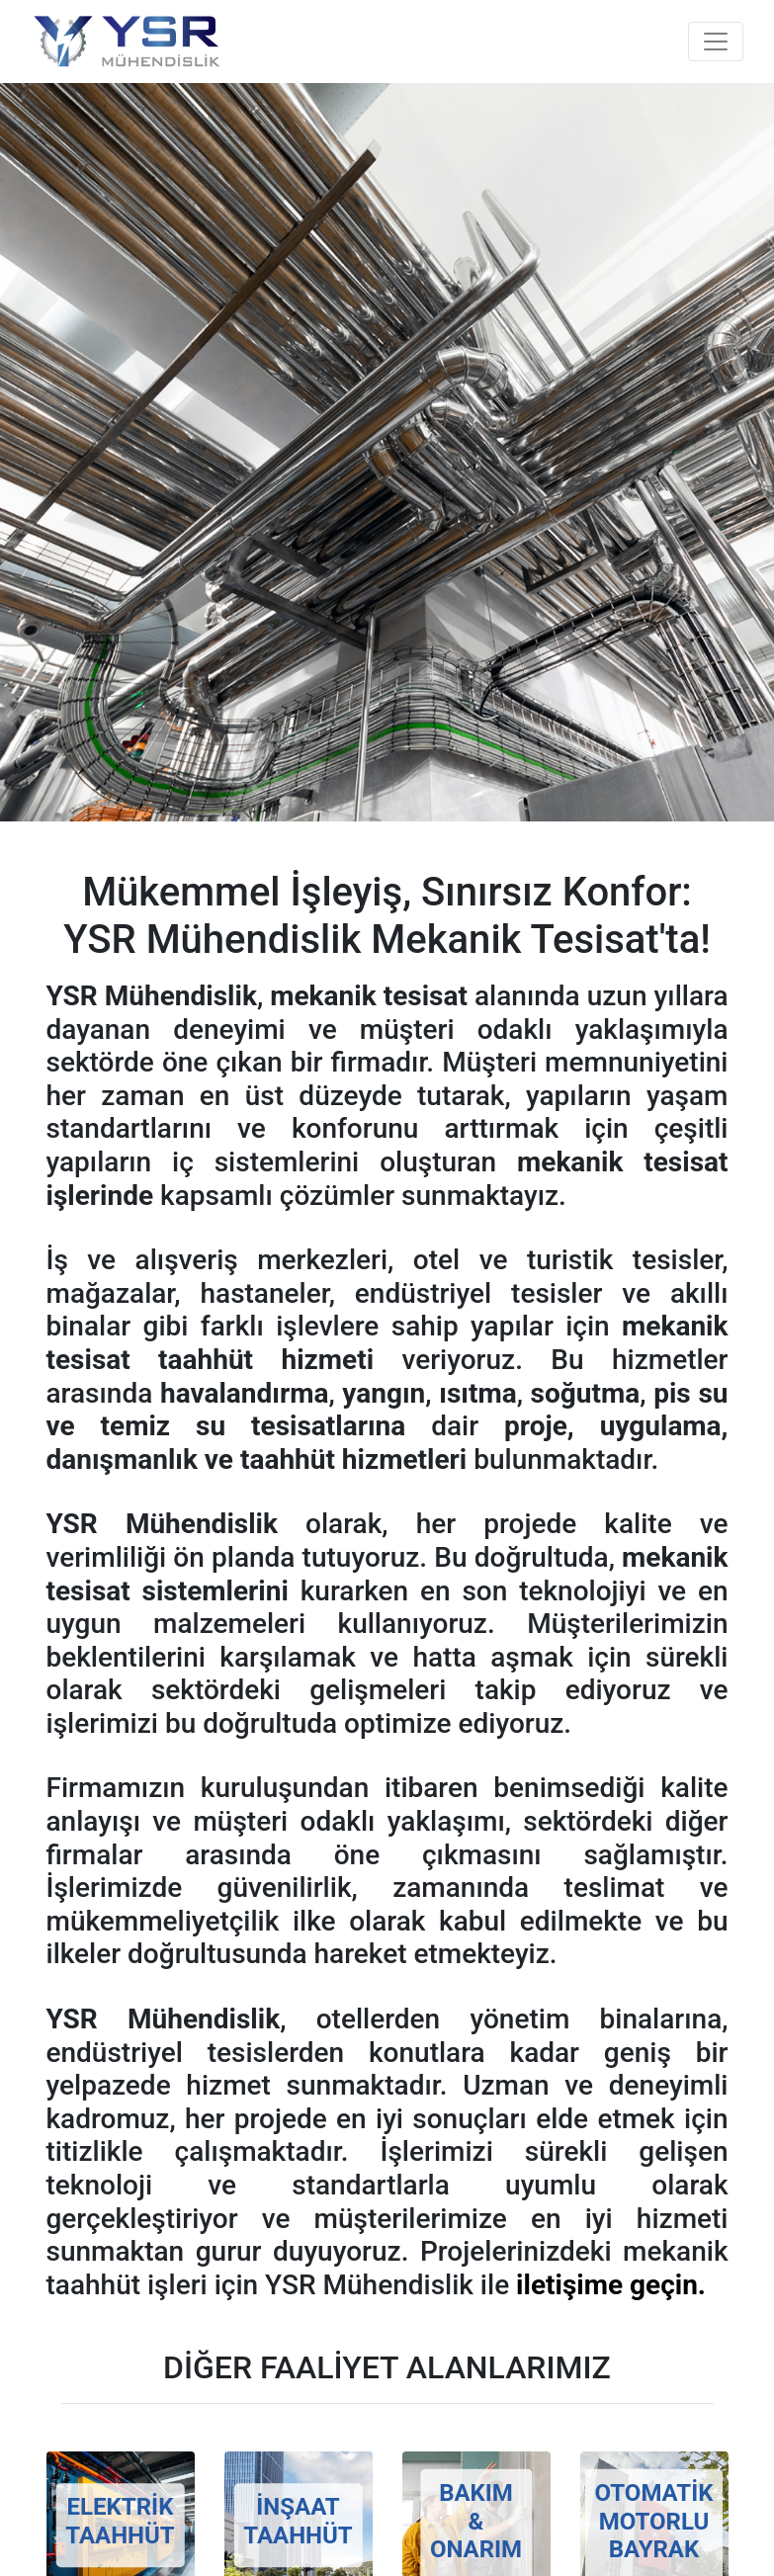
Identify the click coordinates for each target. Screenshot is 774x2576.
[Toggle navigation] (715, 41)
